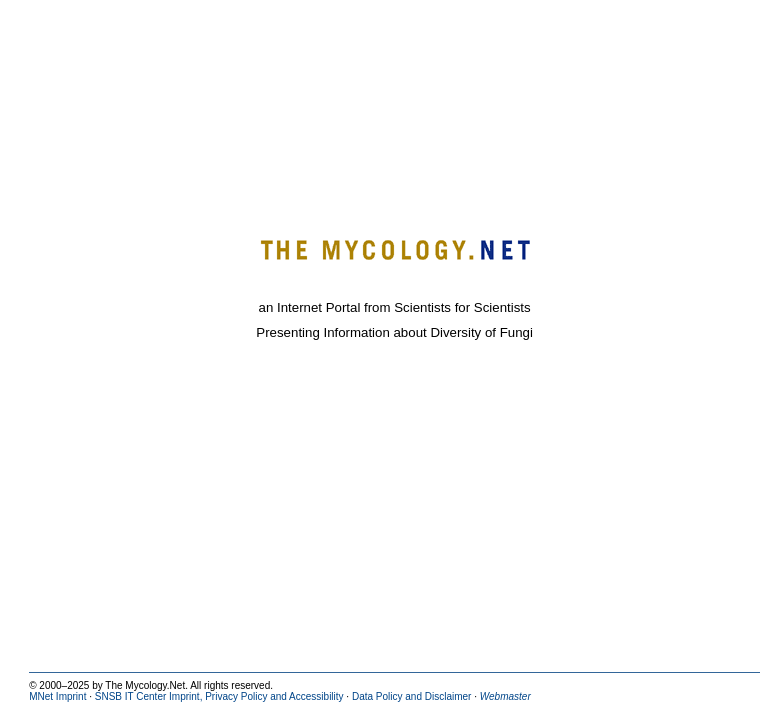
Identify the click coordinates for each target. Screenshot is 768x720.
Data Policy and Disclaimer (412, 696)
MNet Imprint (57, 696)
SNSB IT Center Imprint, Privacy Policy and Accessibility (219, 696)
